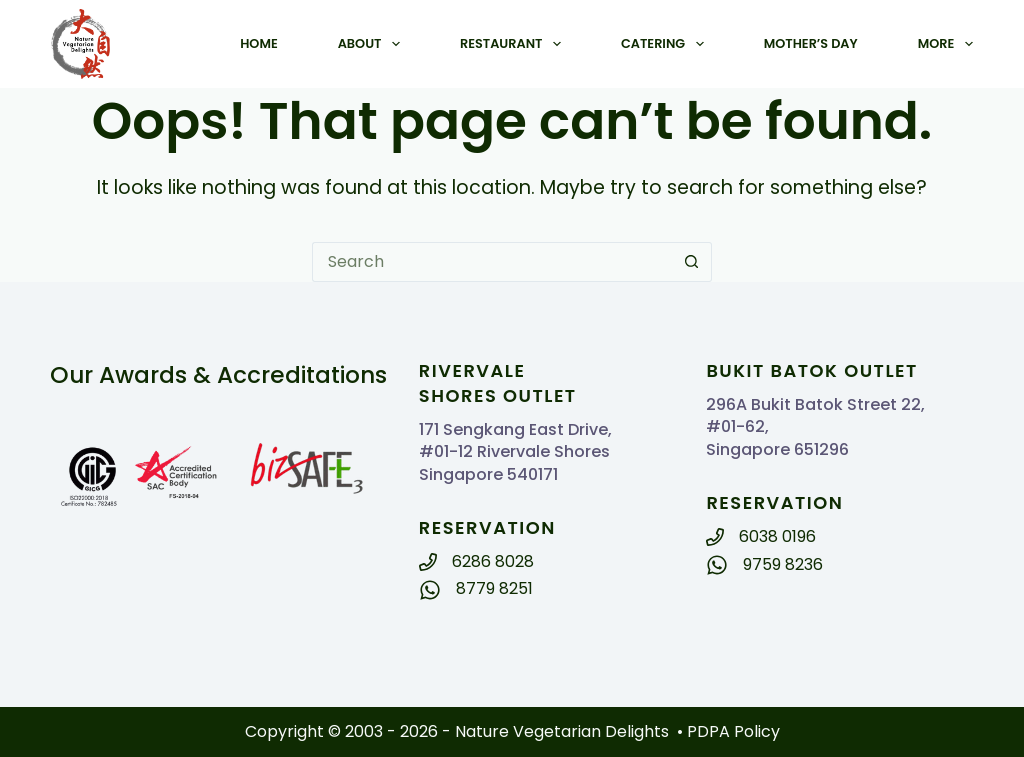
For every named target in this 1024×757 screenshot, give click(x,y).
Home (259, 43)
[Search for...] (492, 262)
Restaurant (514, 44)
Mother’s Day (811, 43)
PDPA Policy (733, 731)
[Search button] (692, 262)
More (945, 44)
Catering (666, 44)
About (373, 44)
